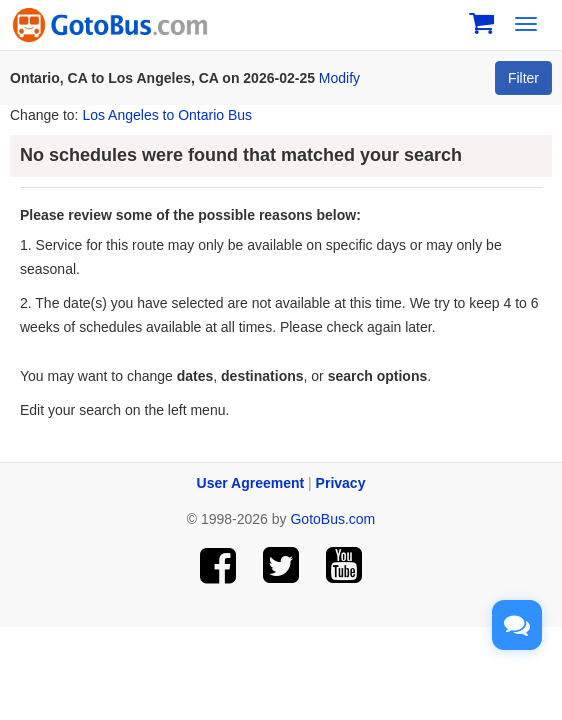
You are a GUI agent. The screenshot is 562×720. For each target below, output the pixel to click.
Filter (523, 78)
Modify (339, 78)
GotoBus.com (332, 519)
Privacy (341, 483)
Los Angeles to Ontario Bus (167, 115)
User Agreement (251, 483)
